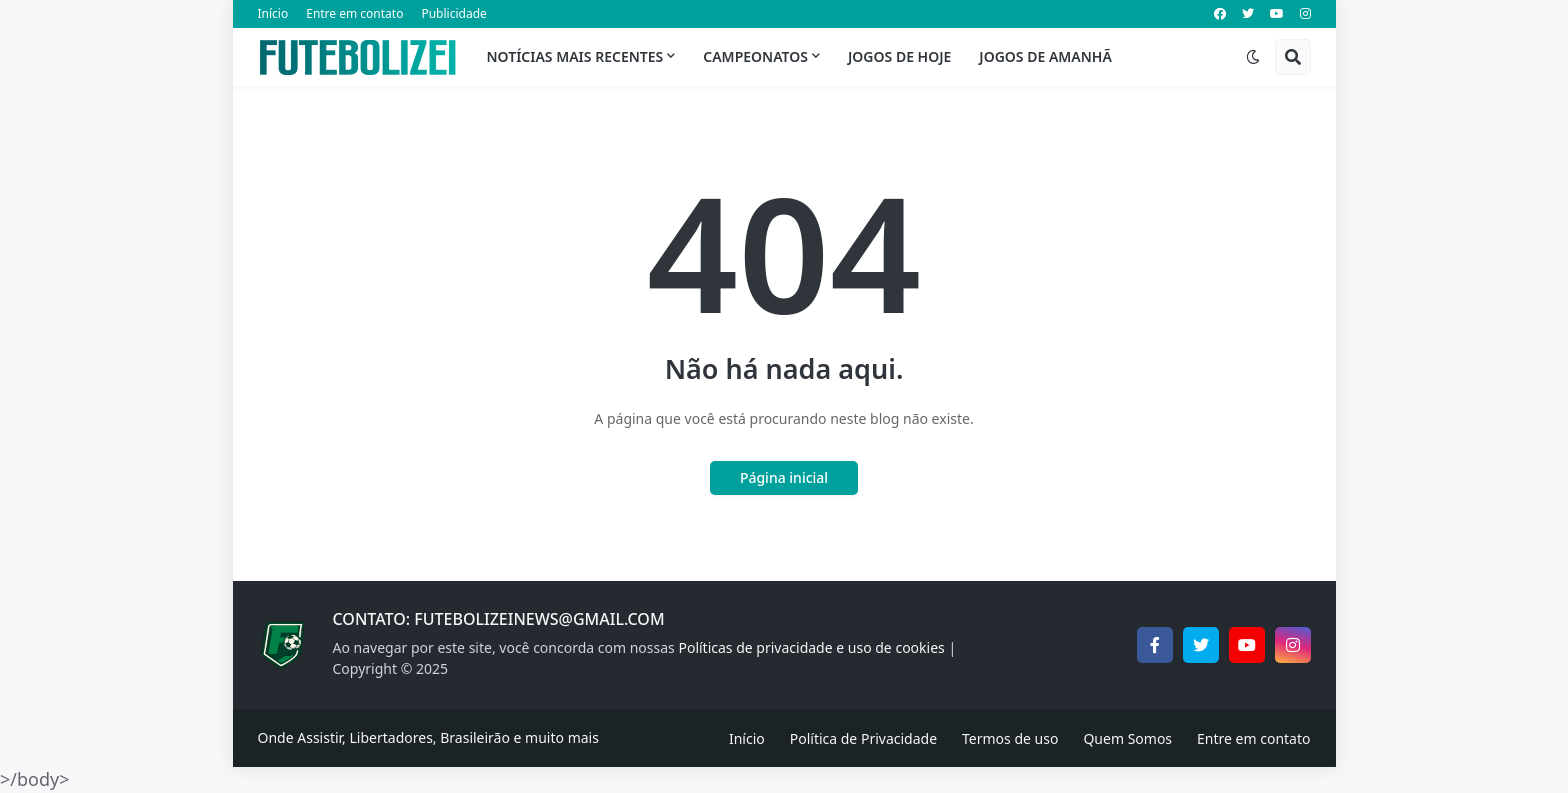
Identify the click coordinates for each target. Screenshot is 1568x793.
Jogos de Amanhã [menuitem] (1045, 56)
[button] (1253, 57)
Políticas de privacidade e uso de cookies (811, 647)
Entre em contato (354, 13)
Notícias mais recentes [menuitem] (575, 56)
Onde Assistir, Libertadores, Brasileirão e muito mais (428, 737)
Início (273, 13)
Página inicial (784, 477)
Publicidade (453, 13)
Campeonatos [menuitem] (755, 56)
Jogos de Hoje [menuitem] (899, 56)
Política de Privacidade (863, 738)
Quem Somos (1127, 738)
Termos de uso (1010, 738)
